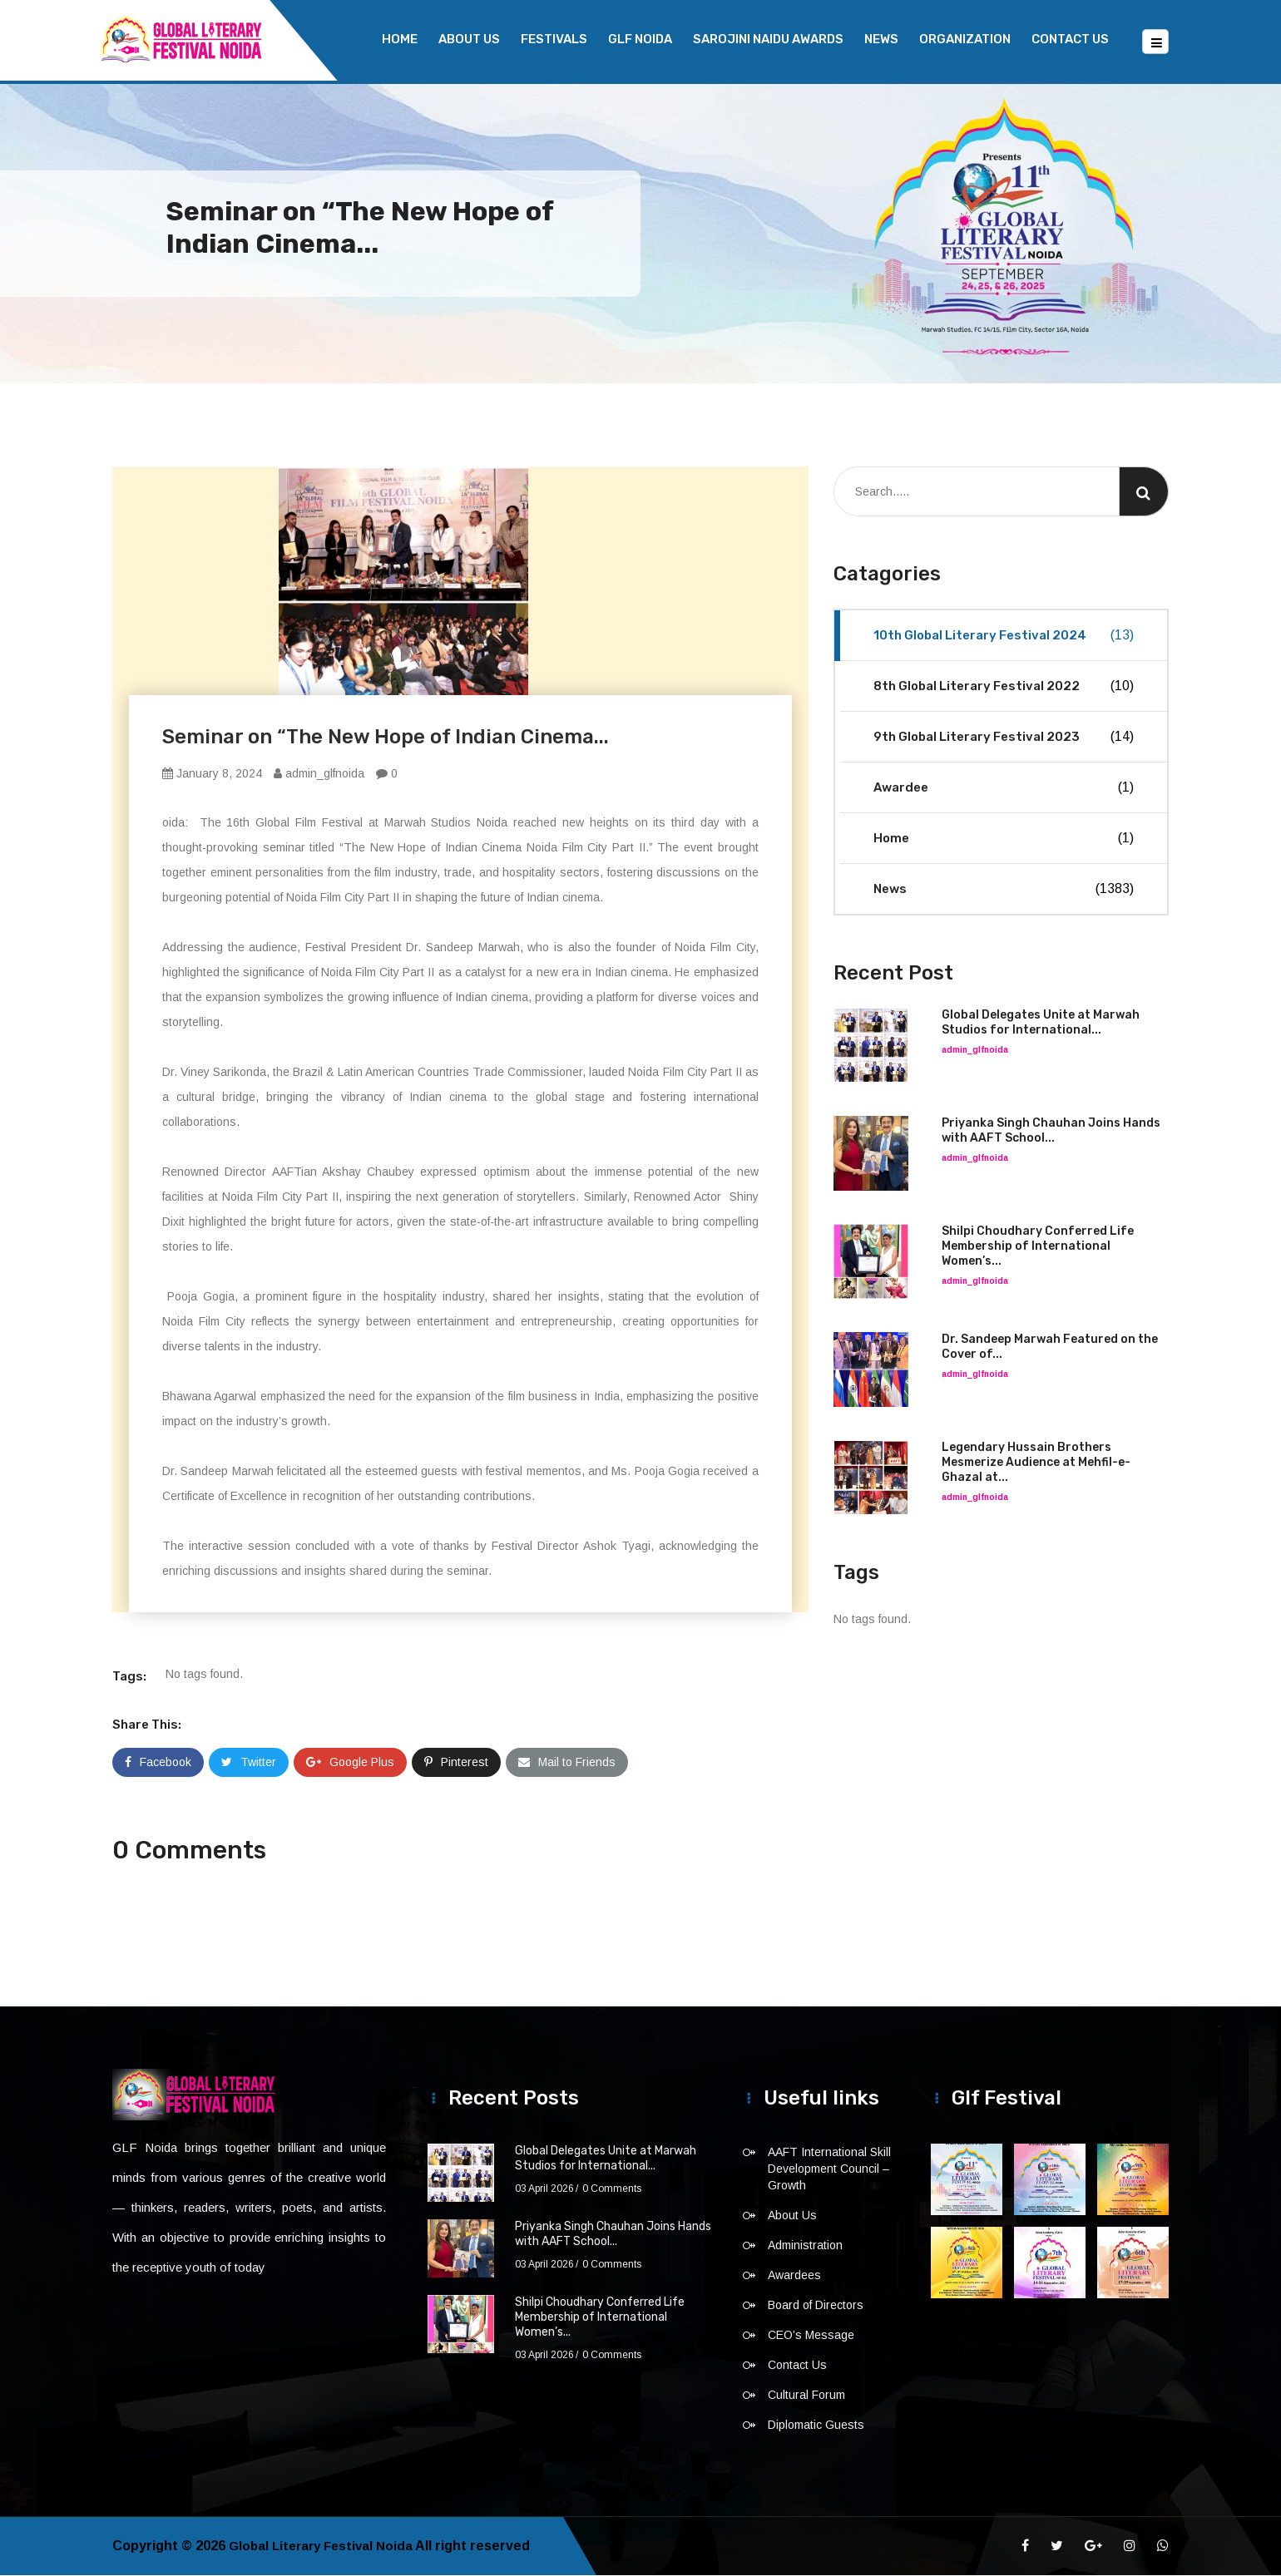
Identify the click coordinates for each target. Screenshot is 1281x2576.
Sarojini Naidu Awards (768, 39)
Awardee (1003, 788)
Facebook (158, 1762)
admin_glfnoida (319, 774)
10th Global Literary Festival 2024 (1003, 636)
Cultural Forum (806, 2395)
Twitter (248, 1762)
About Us (469, 39)
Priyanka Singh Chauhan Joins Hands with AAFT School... (1051, 1131)
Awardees (794, 2275)
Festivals (554, 39)
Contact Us (1070, 39)
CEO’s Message (811, 2335)
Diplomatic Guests (816, 2425)
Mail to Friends (567, 1762)
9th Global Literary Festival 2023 (1003, 737)
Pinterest (456, 1762)
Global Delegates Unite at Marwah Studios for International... (1041, 1023)
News (881, 39)
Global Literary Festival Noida (325, 2546)
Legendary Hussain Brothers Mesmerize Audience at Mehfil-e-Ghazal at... (1036, 1463)
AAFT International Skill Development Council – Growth (829, 2169)
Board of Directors (815, 2305)
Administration (805, 2246)
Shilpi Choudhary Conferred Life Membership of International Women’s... (1038, 1247)
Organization (965, 39)
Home (400, 39)
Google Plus (350, 1762)
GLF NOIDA (640, 39)
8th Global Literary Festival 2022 (1003, 687)
